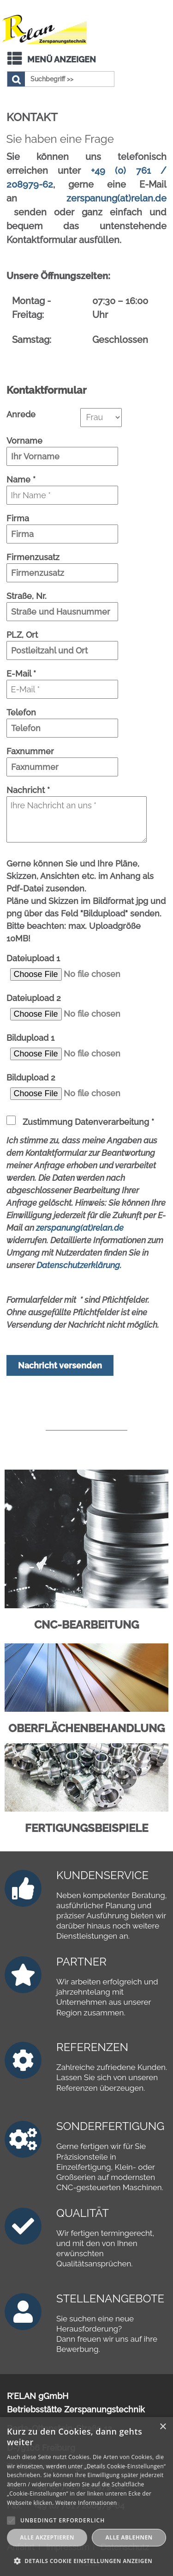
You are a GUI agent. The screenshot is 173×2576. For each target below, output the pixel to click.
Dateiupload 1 (33, 958)
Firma (17, 518)
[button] (86, 2560)
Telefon (21, 712)
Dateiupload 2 (33, 998)
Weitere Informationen (86, 2503)
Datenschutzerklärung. (79, 1265)
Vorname (24, 441)
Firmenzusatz (33, 557)
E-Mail (21, 673)
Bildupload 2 (30, 1077)
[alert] (86, 2496)
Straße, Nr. (26, 596)
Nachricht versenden (60, 1365)
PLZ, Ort (22, 635)
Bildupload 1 (30, 1038)
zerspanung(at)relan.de (116, 198)
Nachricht (28, 790)
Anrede (21, 414)
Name (21, 479)
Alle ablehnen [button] (129, 2537)
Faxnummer (30, 751)
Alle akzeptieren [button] (47, 2537)
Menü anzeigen (61, 59)
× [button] (162, 2426)
